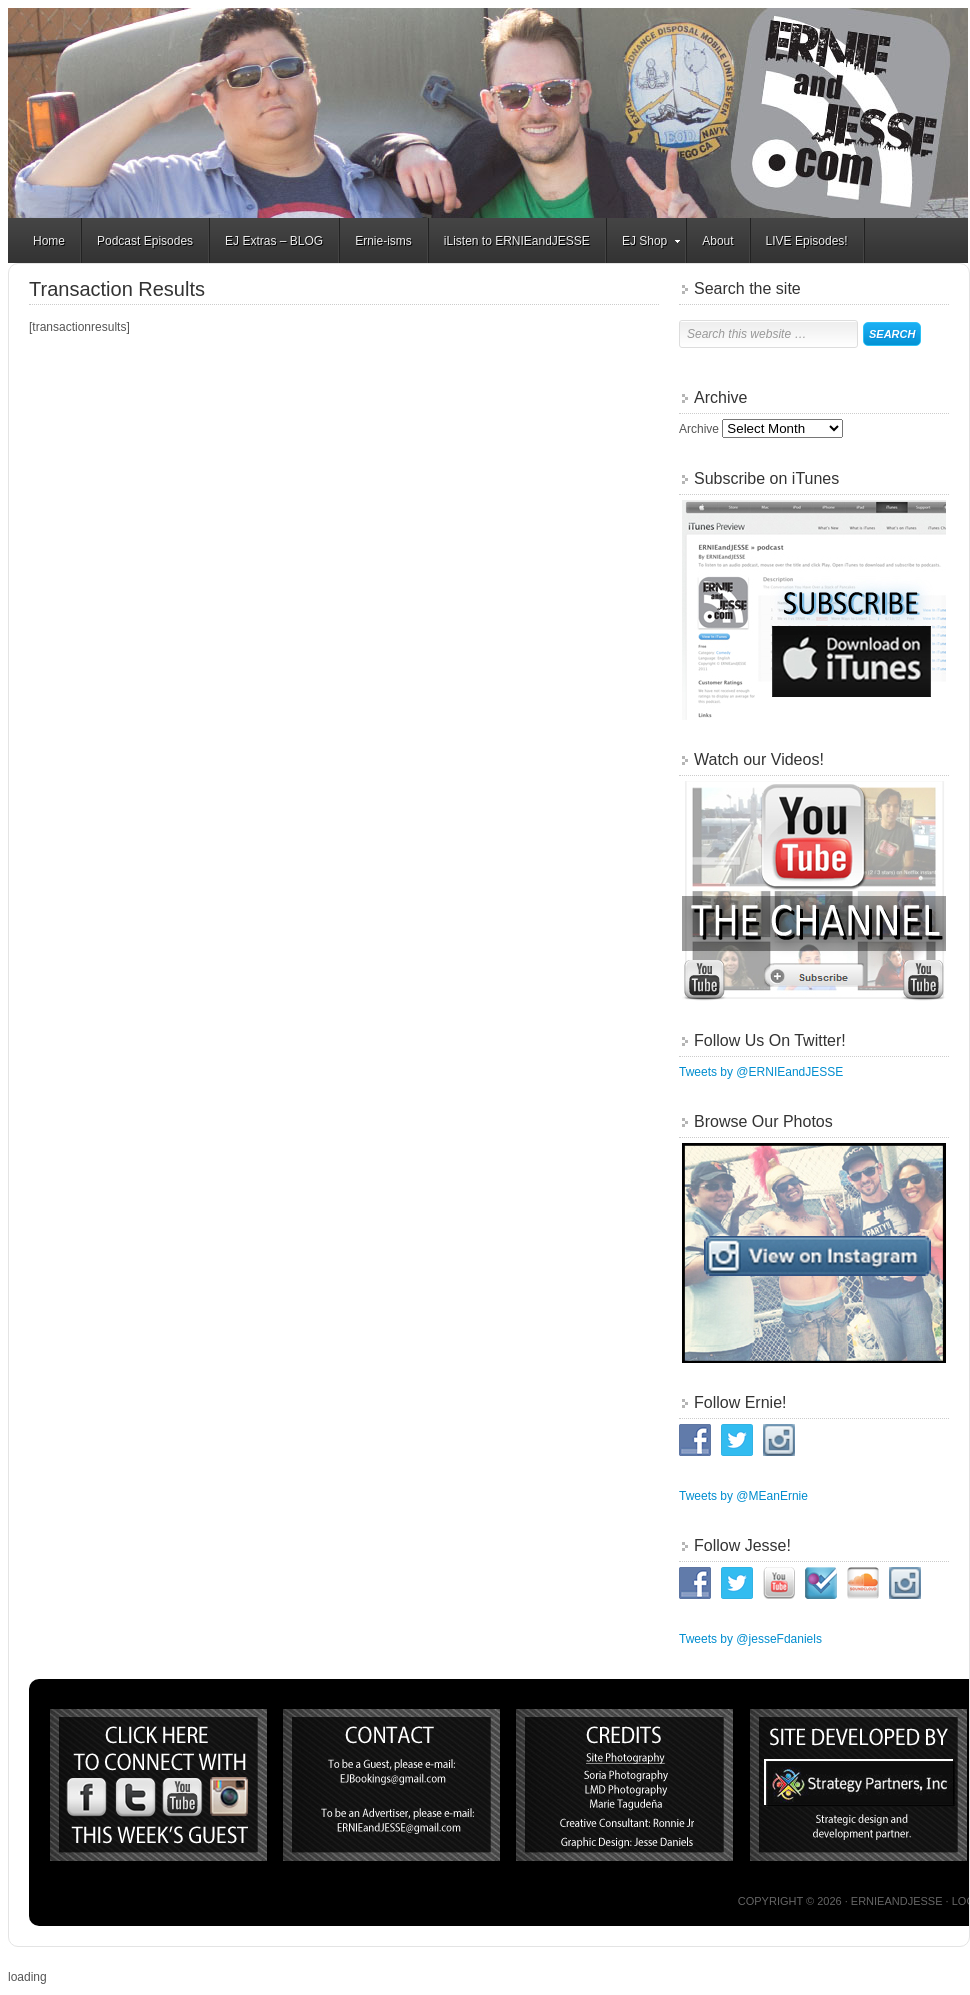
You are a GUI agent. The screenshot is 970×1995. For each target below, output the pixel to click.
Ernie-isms (383, 241)
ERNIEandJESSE (488, 113)
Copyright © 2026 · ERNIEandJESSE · (845, 1901)
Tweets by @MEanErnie (743, 1496)
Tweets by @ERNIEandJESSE (761, 1072)
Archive (699, 429)
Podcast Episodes (145, 241)
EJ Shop (644, 244)
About (717, 241)
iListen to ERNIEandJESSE (517, 241)
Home (49, 241)
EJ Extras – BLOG (274, 241)
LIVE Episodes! (807, 241)
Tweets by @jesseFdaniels (750, 1639)
